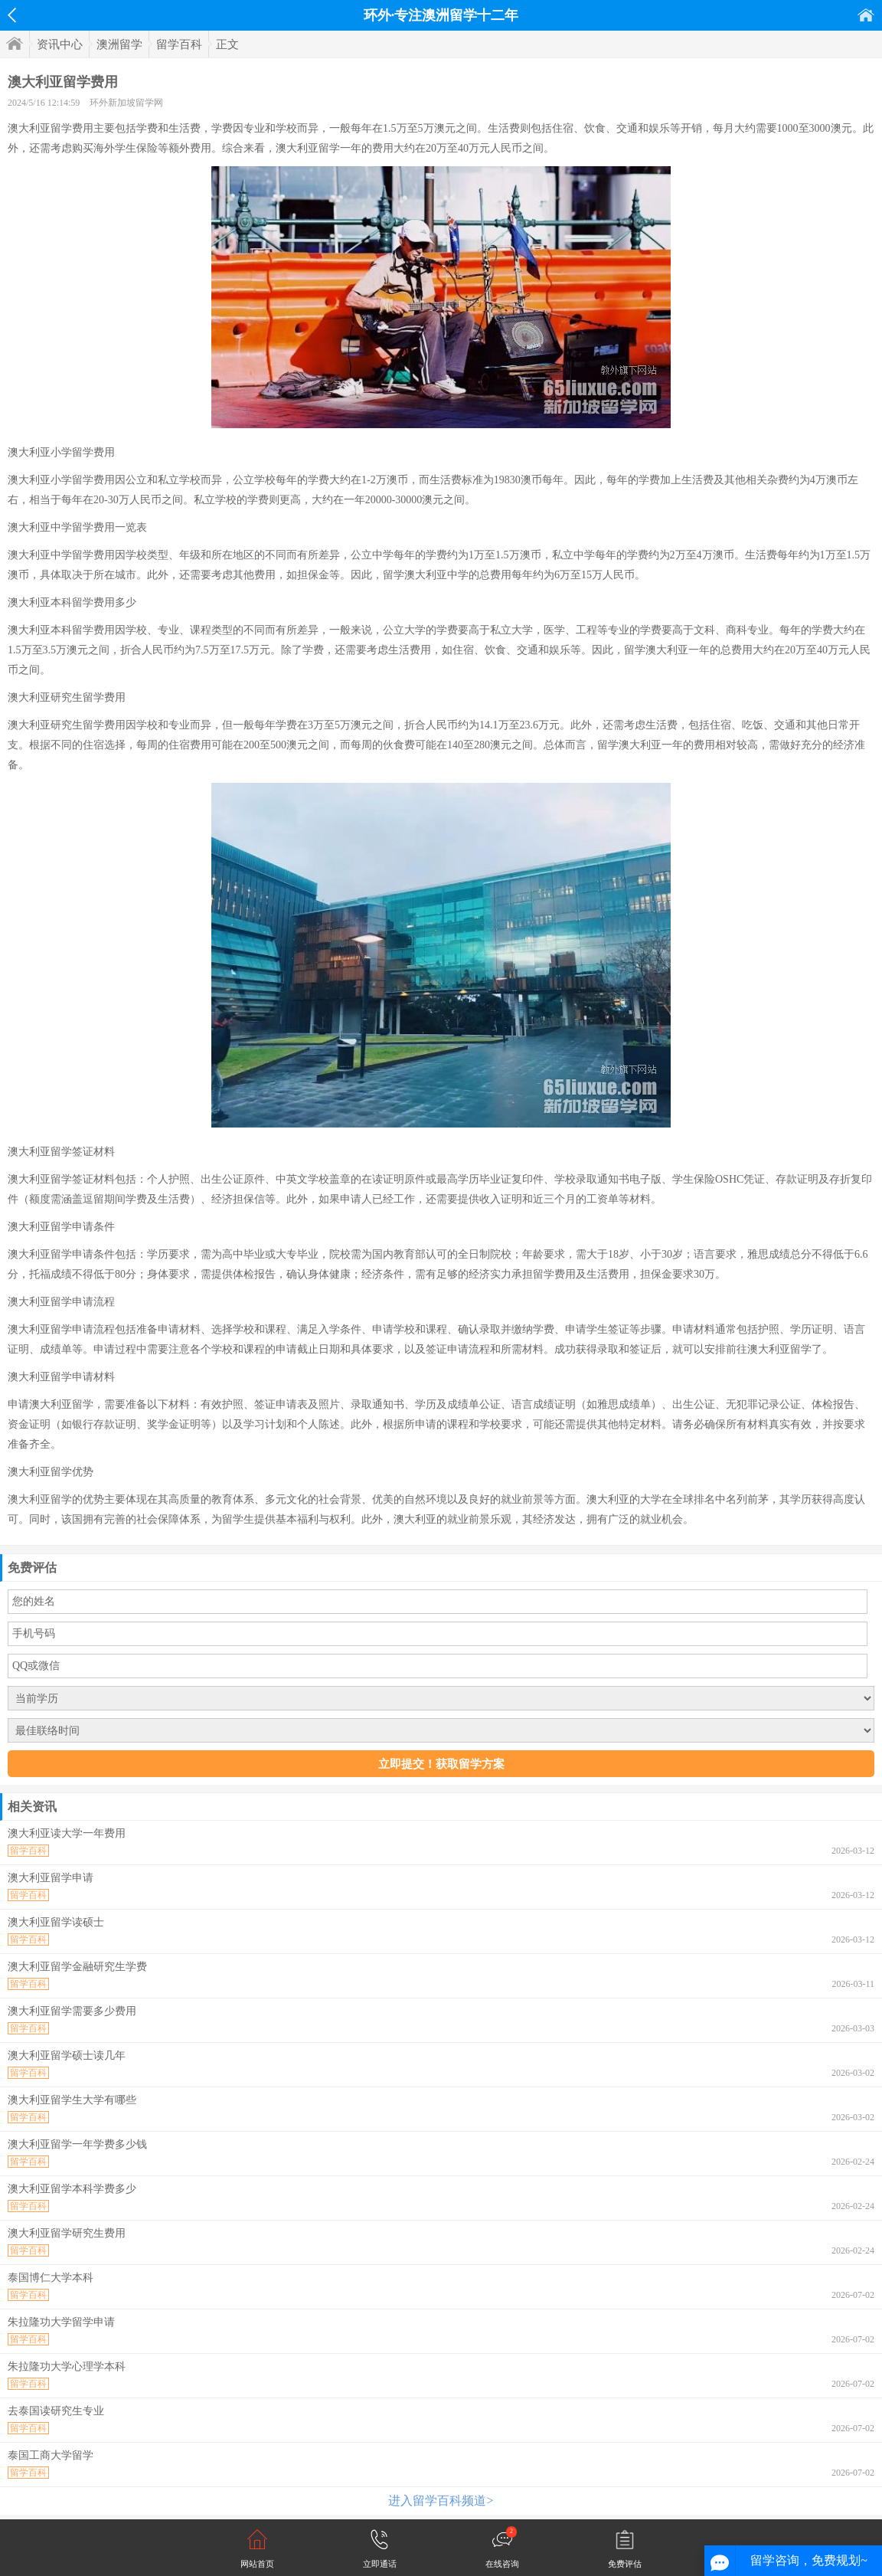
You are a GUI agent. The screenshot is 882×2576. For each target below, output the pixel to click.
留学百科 (179, 44)
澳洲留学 (119, 44)
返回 (12, 15)
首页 (866, 14)
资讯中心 (60, 44)
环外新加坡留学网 (126, 102)
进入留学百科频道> (440, 2500)
